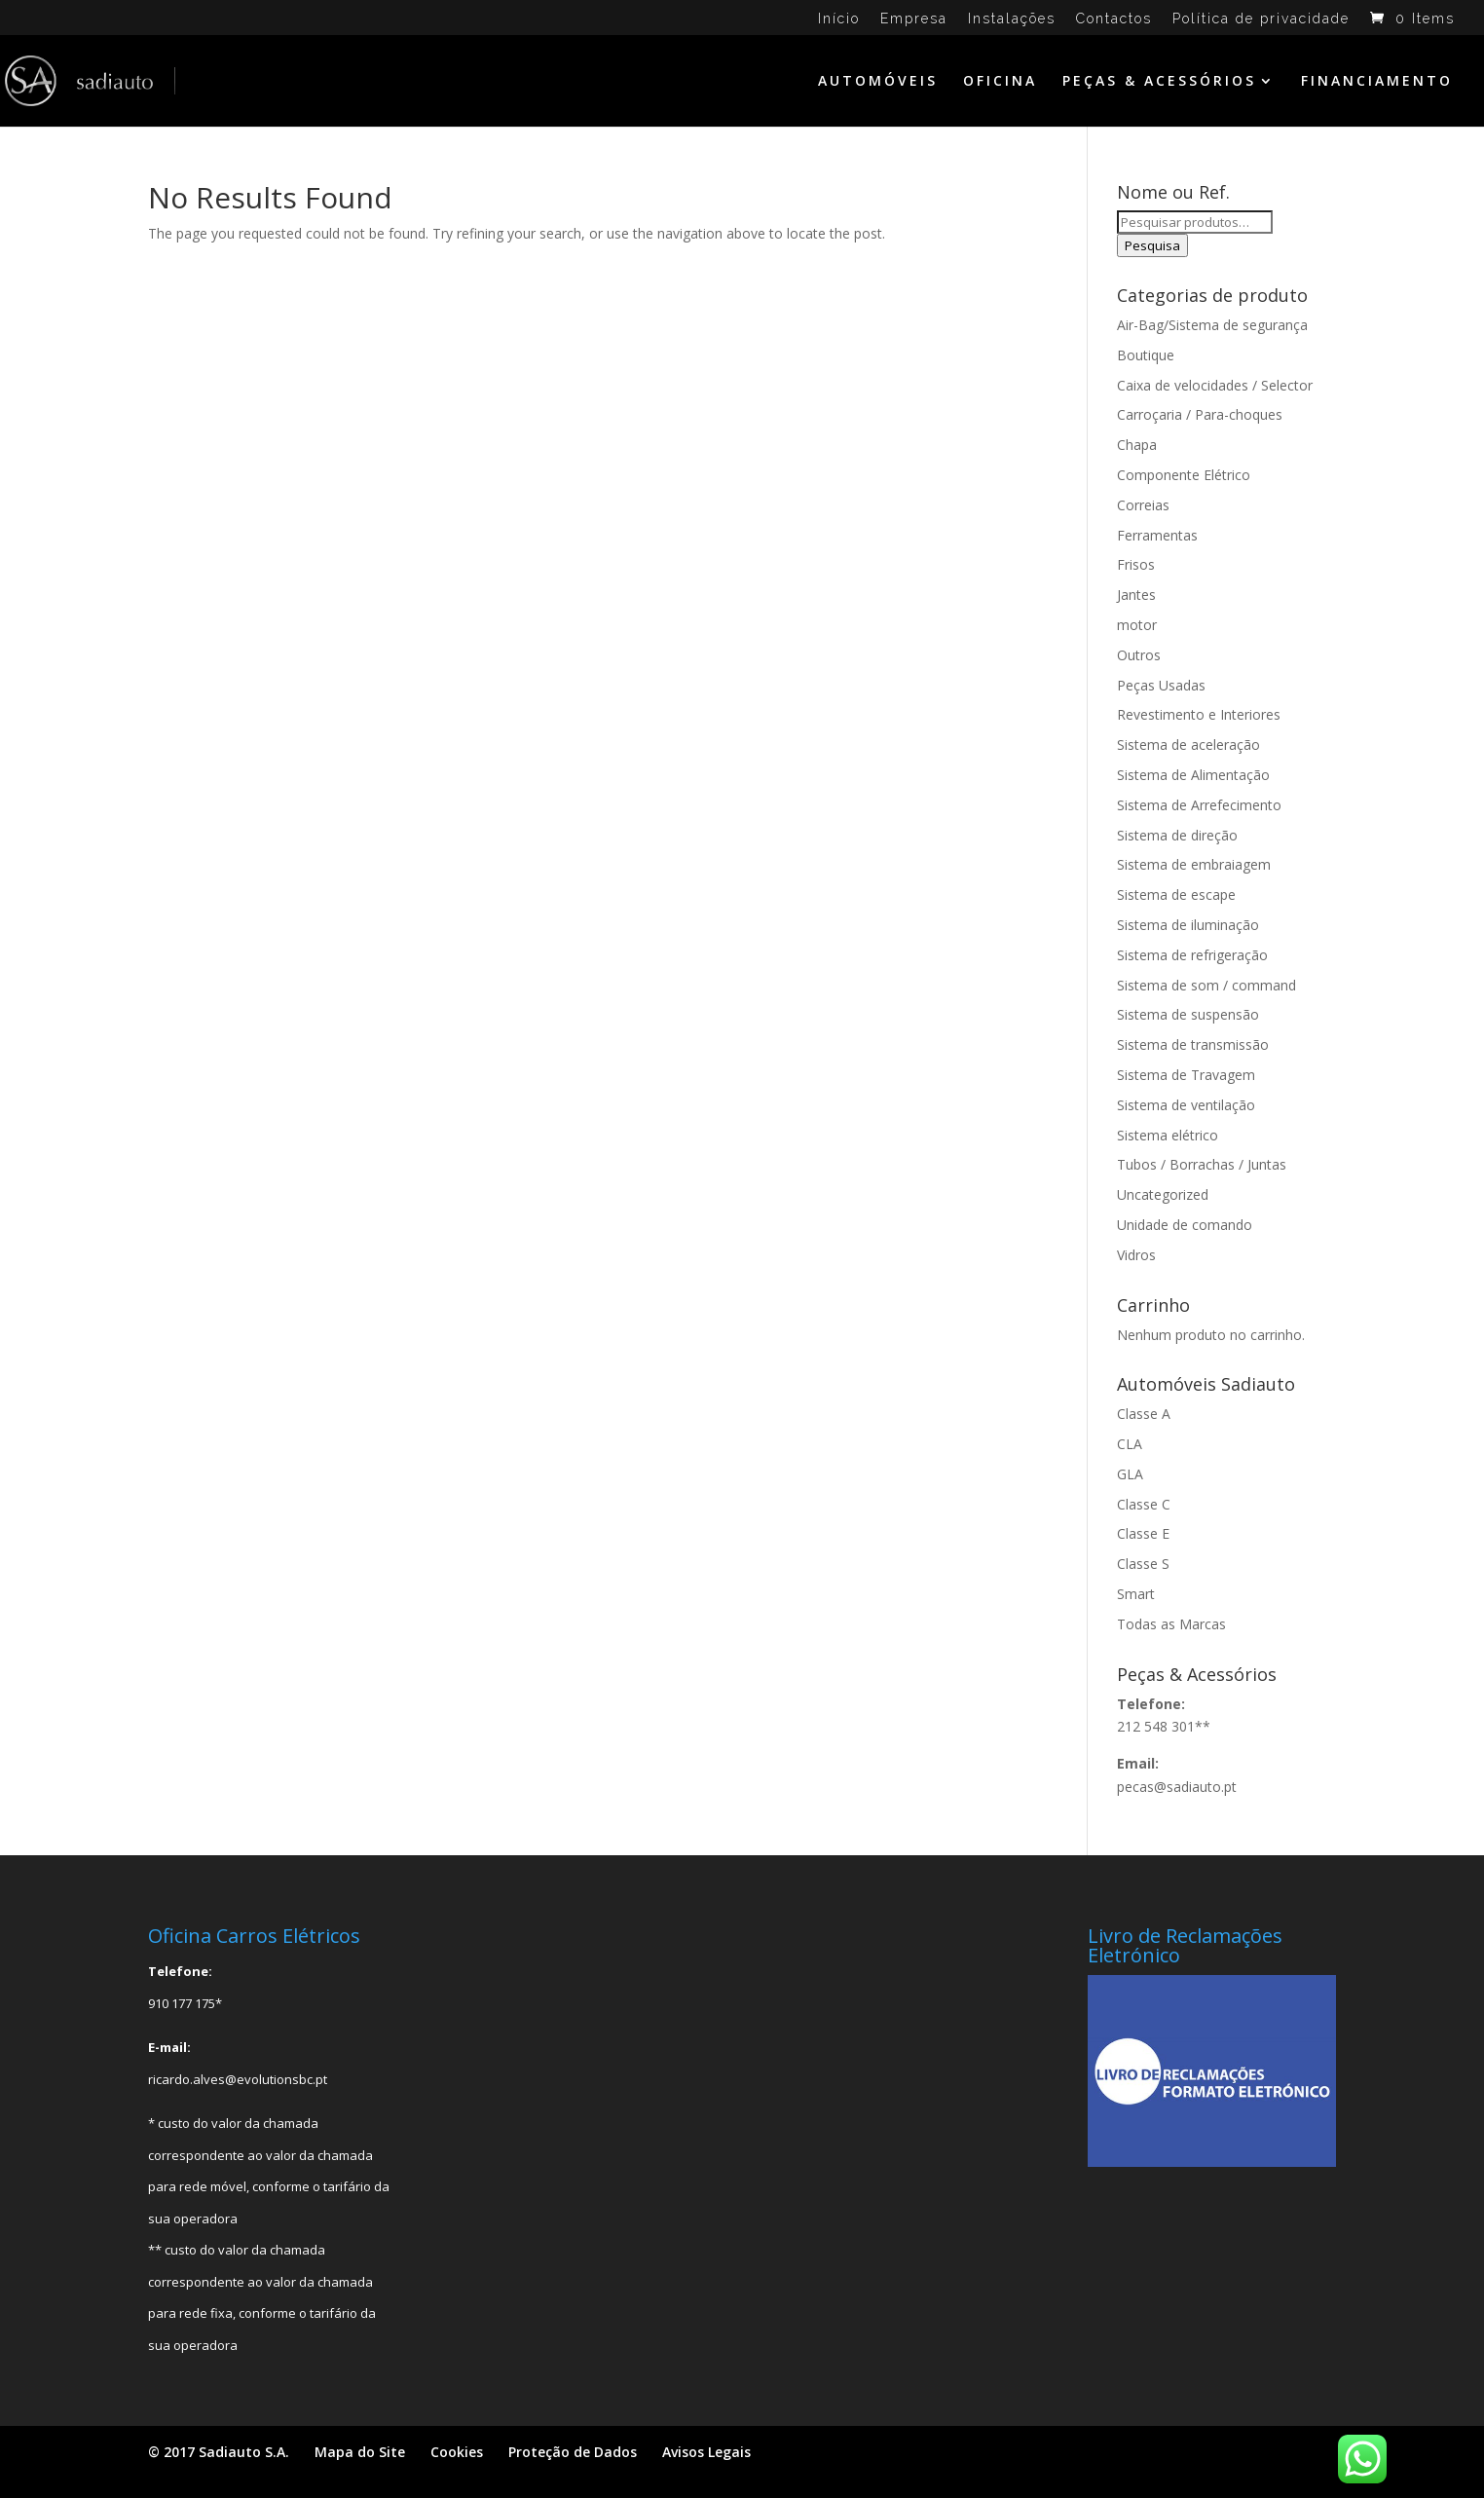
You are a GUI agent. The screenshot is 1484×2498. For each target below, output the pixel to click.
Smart (1136, 1594)
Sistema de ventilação (1186, 1105)
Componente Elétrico (1183, 475)
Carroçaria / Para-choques (1199, 414)
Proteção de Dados (572, 2451)
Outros (1139, 655)
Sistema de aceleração (1188, 744)
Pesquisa (1152, 245)
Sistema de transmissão (1193, 1044)
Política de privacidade (1261, 19)
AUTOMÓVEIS (878, 82)
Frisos (1136, 564)
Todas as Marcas (1171, 1624)
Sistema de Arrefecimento (1199, 805)
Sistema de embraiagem (1194, 864)
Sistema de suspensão (1188, 1014)
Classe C (1143, 1504)
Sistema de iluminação (1188, 924)
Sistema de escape (1176, 894)
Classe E (1143, 1533)
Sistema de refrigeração (1192, 955)
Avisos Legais (706, 2451)
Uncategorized (1162, 1194)
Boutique (1145, 355)
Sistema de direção (1177, 835)
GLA (1130, 1474)
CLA (1129, 1444)
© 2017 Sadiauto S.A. (218, 2451)
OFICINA (1000, 82)
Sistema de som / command (1206, 985)
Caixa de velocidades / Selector (1215, 385)
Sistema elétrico (1167, 1135)
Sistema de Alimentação (1193, 774)
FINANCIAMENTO (1377, 82)
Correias (1143, 505)
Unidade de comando (1184, 1224)
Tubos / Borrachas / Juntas (1201, 1164)
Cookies (456, 2451)
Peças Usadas (1161, 685)
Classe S (1143, 1563)
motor (1137, 624)
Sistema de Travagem (1186, 1074)
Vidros (1136, 1255)
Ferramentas (1157, 535)
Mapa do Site (360, 2451)
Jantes (1136, 594)
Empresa (913, 19)
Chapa (1137, 444)
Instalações (1012, 19)
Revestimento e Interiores (1198, 714)
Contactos (1114, 19)
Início (839, 19)
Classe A (1143, 1413)
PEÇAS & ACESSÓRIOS (1159, 82)
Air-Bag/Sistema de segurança (1212, 325)
